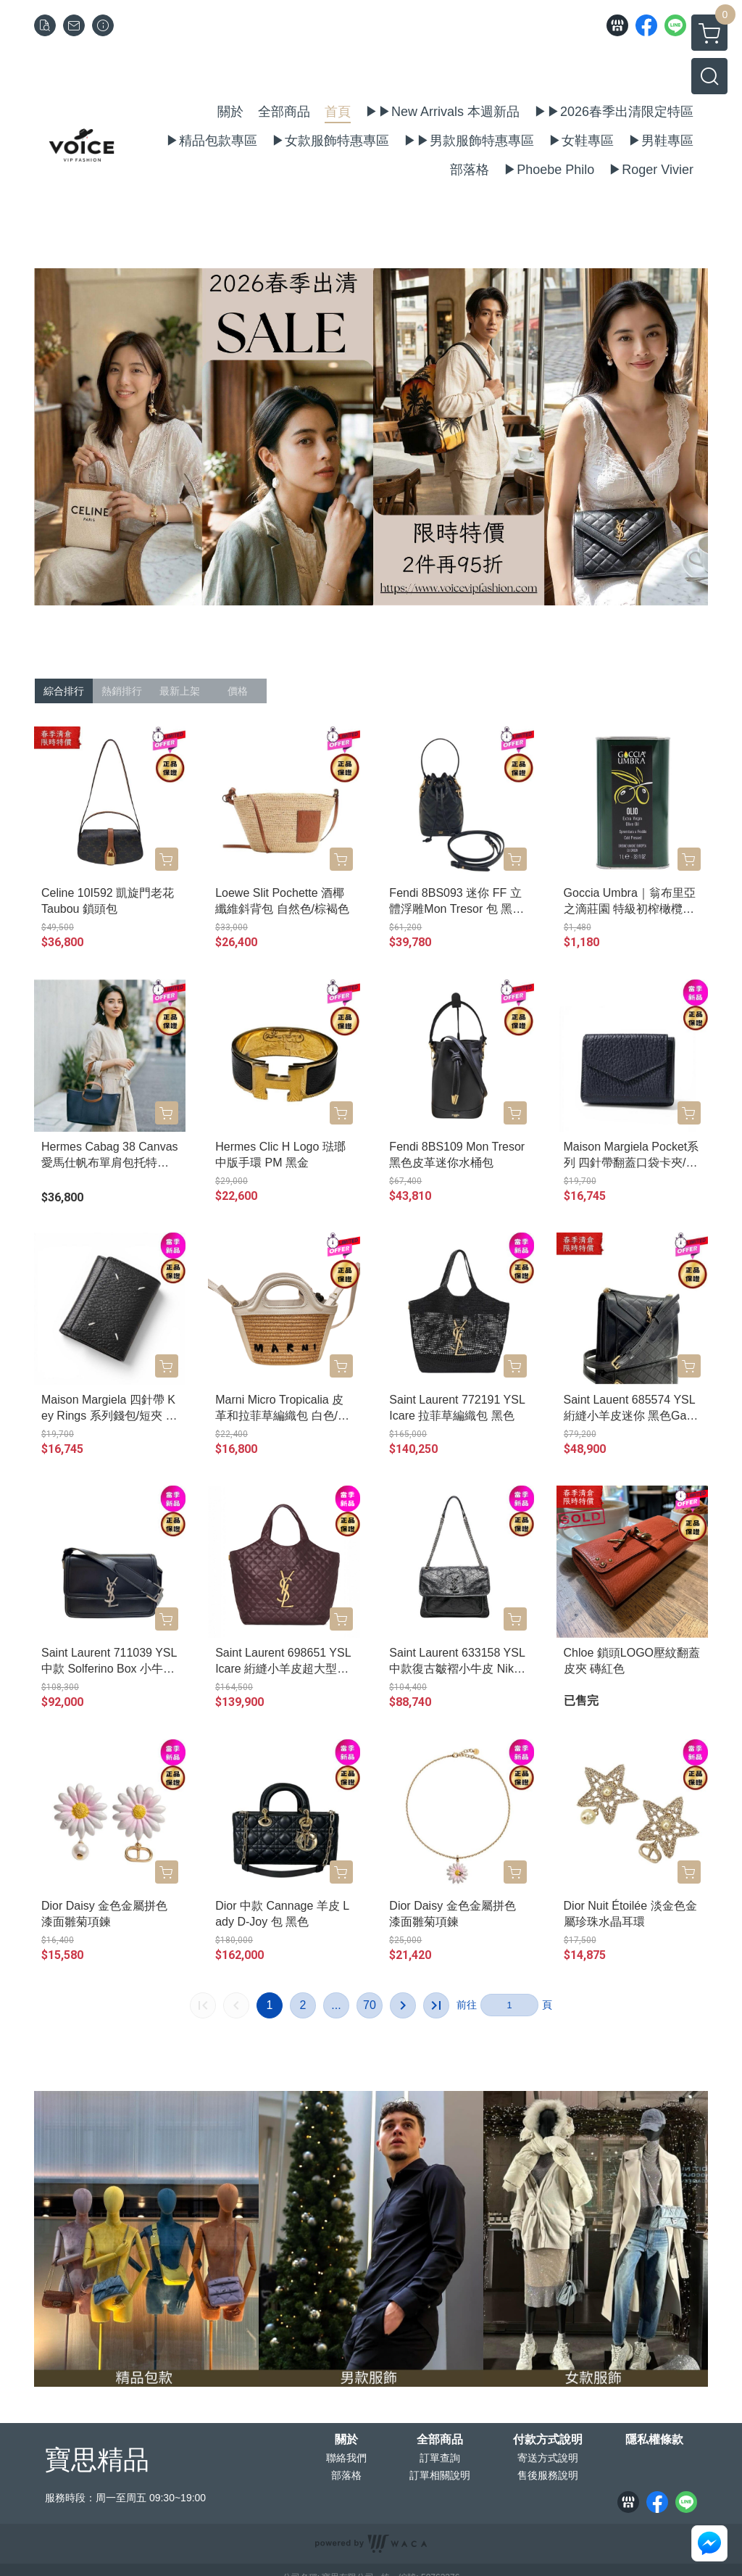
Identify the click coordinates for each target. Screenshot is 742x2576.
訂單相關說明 (439, 2475)
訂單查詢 (440, 2458)
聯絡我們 (346, 2458)
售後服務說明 (547, 2475)
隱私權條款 (654, 2439)
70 (369, 2005)
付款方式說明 (548, 2439)
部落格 (346, 2475)
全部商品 (440, 2439)
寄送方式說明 (547, 2458)
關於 (346, 2439)
